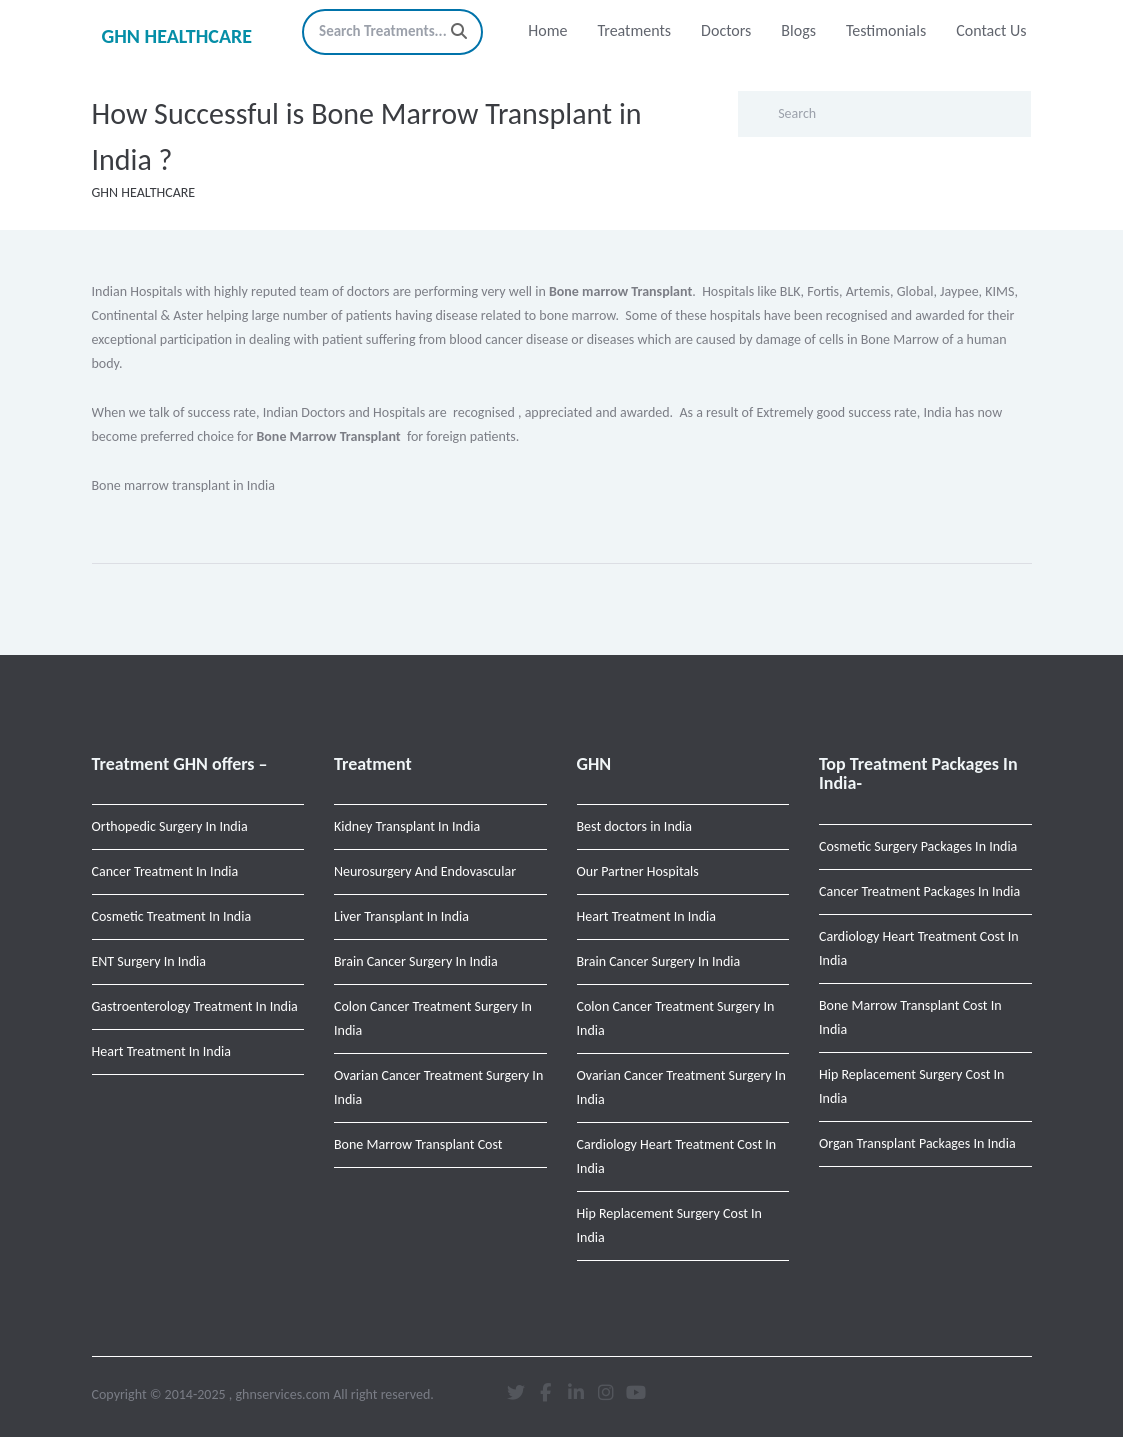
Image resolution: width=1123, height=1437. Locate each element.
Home (547, 30)
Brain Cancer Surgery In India (416, 961)
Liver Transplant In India (401, 916)
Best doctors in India (635, 826)
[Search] (459, 31)
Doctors (726, 30)
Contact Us (991, 30)
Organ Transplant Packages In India (917, 1143)
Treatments (634, 30)
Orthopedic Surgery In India (170, 826)
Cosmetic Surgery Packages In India (918, 846)
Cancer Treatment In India (165, 871)
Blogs (798, 30)
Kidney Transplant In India (407, 826)
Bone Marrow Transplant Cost (418, 1144)
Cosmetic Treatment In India (172, 916)
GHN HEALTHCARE (177, 36)
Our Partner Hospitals (638, 871)
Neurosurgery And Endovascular (425, 871)
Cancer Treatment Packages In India (919, 891)
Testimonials (886, 30)
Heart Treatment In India (161, 1051)
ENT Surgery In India (149, 961)
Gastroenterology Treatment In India (195, 1006)
